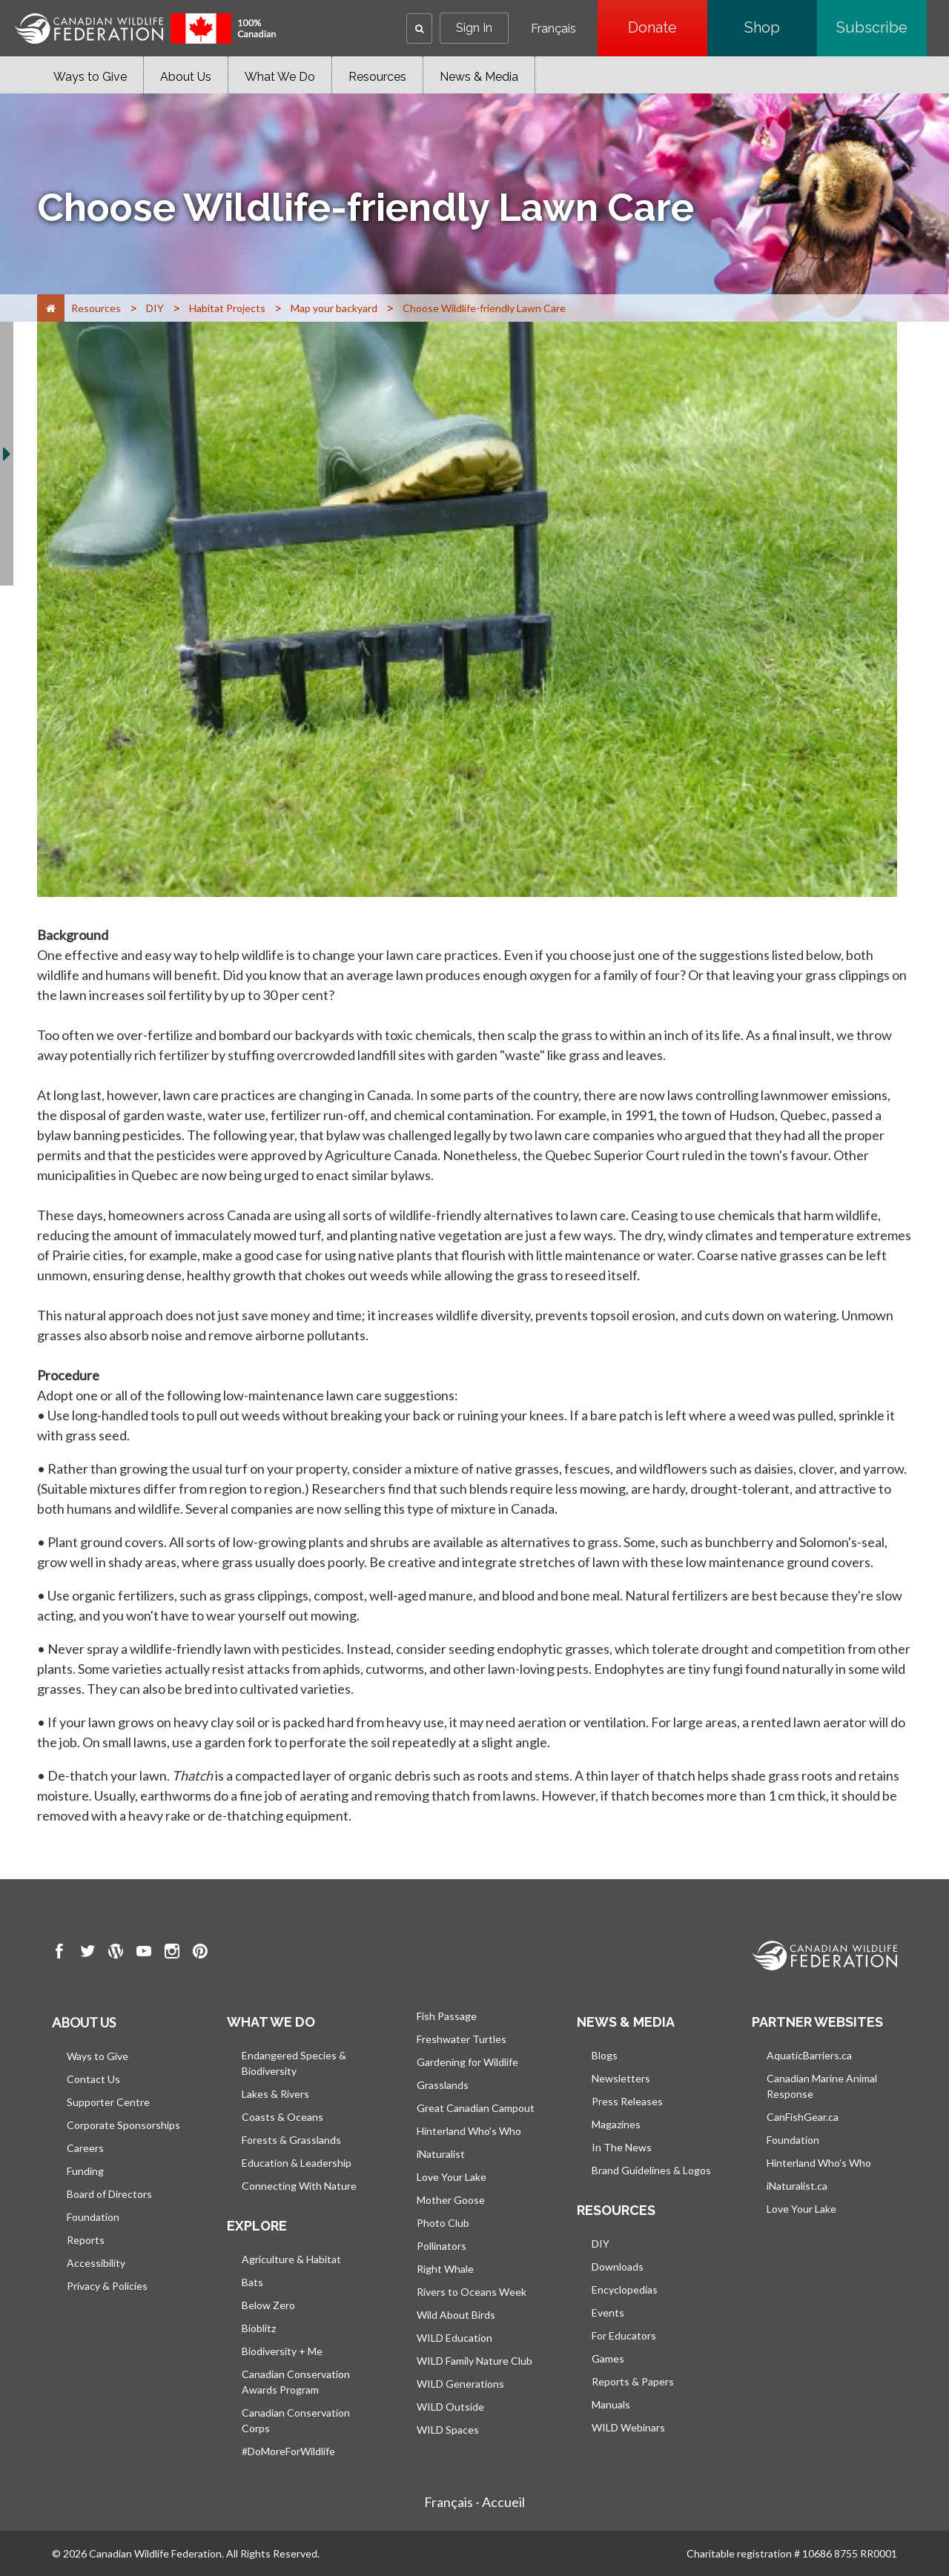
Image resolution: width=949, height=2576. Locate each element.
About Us (185, 77)
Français (553, 29)
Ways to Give (90, 77)
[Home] (51, 308)
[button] (419, 28)
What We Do (280, 77)
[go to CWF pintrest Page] (200, 1953)
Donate (667, 27)
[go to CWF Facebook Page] (59, 1953)
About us (84, 2022)
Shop (780, 27)
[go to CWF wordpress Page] (115, 1953)
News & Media (479, 77)
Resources (377, 77)
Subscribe (881, 27)
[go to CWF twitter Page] (87, 1953)
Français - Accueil (474, 2502)
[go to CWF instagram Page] (172, 1953)
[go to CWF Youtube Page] (143, 1953)
